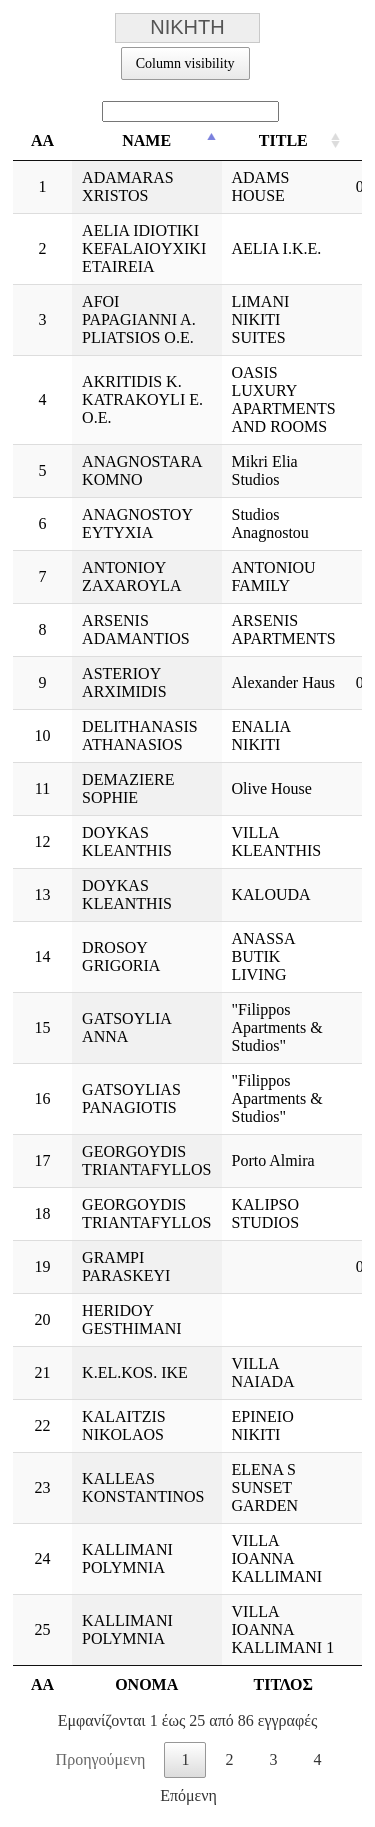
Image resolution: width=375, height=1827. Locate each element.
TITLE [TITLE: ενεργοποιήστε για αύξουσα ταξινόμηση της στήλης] (283, 140)
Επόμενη (188, 1795)
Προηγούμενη (101, 1759)
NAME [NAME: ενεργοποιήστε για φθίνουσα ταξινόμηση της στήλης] (146, 140)
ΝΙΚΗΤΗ (188, 28)
